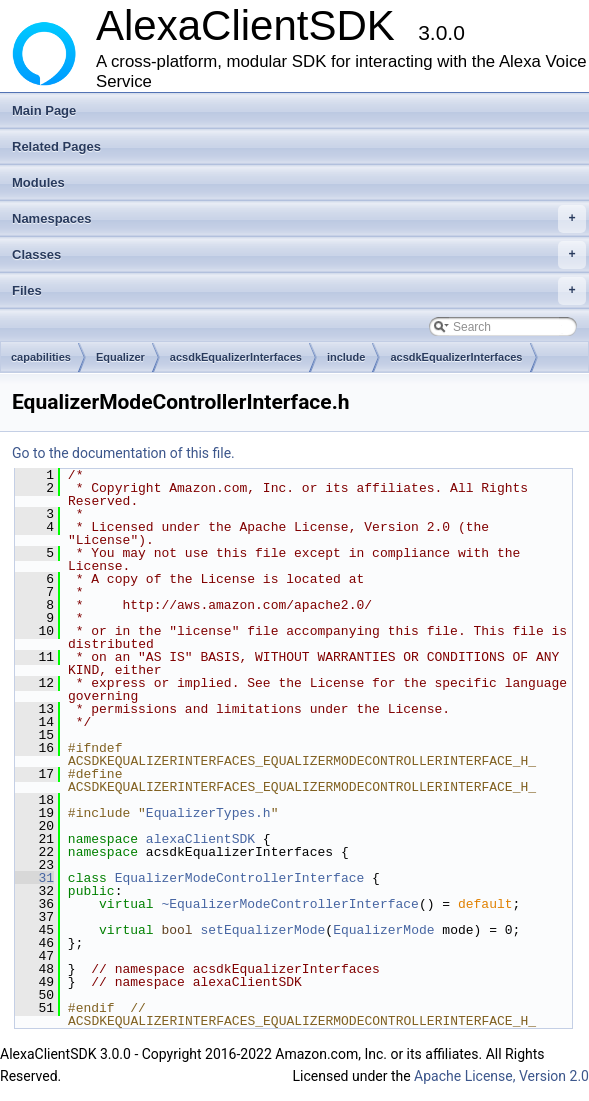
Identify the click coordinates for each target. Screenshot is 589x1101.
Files (299, 291)
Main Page (44, 110)
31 (34, 878)
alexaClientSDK (200, 839)
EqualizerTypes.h (208, 813)
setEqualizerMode (262, 930)
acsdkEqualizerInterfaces (236, 357)
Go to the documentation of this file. (123, 453)
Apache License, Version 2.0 (501, 1076)
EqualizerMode (383, 930)
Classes (299, 255)
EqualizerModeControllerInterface (240, 878)
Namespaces (299, 219)
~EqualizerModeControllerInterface (289, 904)
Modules (38, 182)
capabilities (41, 357)
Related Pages (56, 146)
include (346, 357)
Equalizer (120, 357)
